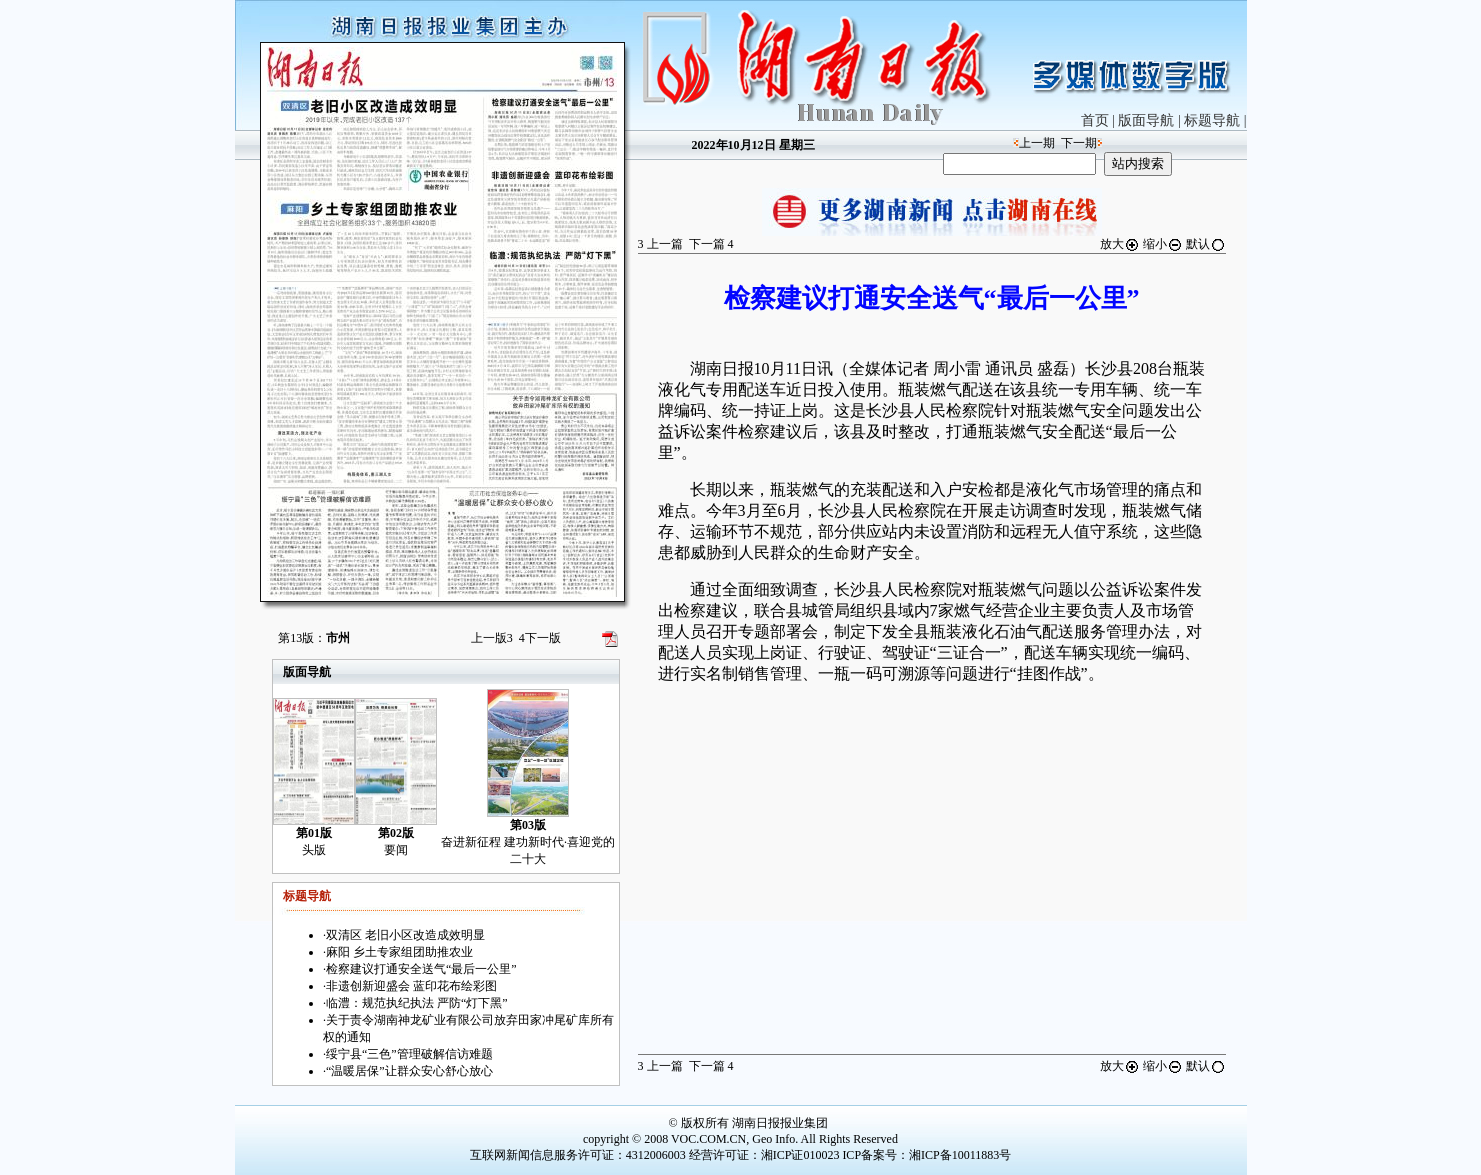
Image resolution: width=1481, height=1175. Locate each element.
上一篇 (660, 244)
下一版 (540, 638)
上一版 (492, 638)
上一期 (1037, 143)
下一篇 (711, 244)
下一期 (1079, 143)
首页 (1095, 120)
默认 (1206, 244)
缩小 (1163, 244)
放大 (1120, 244)
